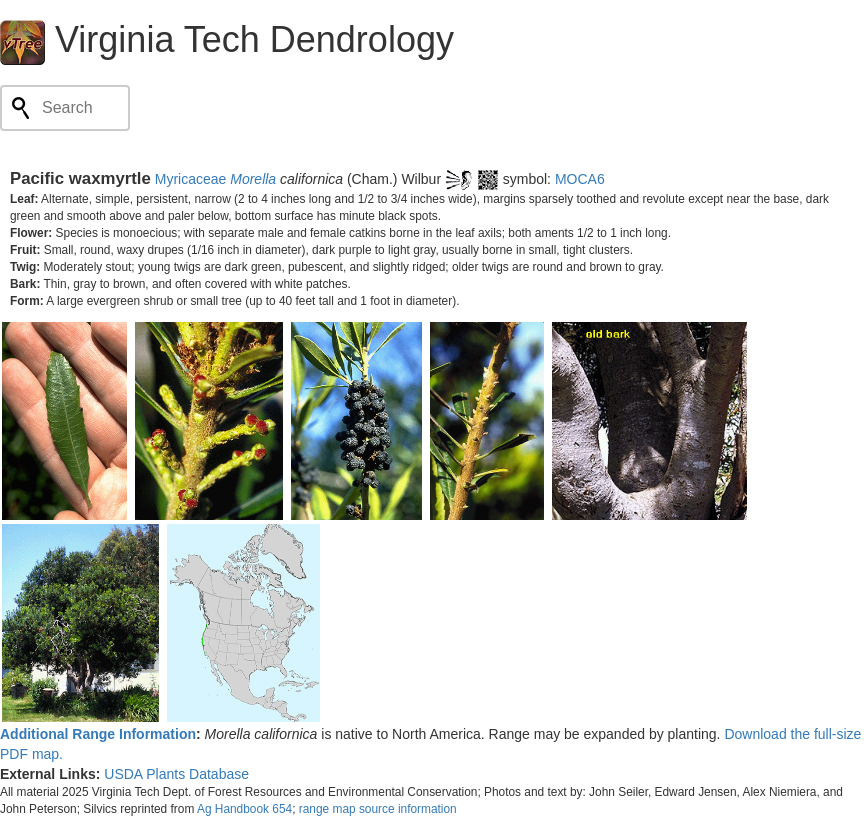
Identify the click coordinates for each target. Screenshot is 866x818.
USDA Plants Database (176, 774)
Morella (253, 179)
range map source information (378, 809)
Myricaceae (191, 179)
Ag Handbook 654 (244, 809)
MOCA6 (580, 179)
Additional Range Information (98, 734)
